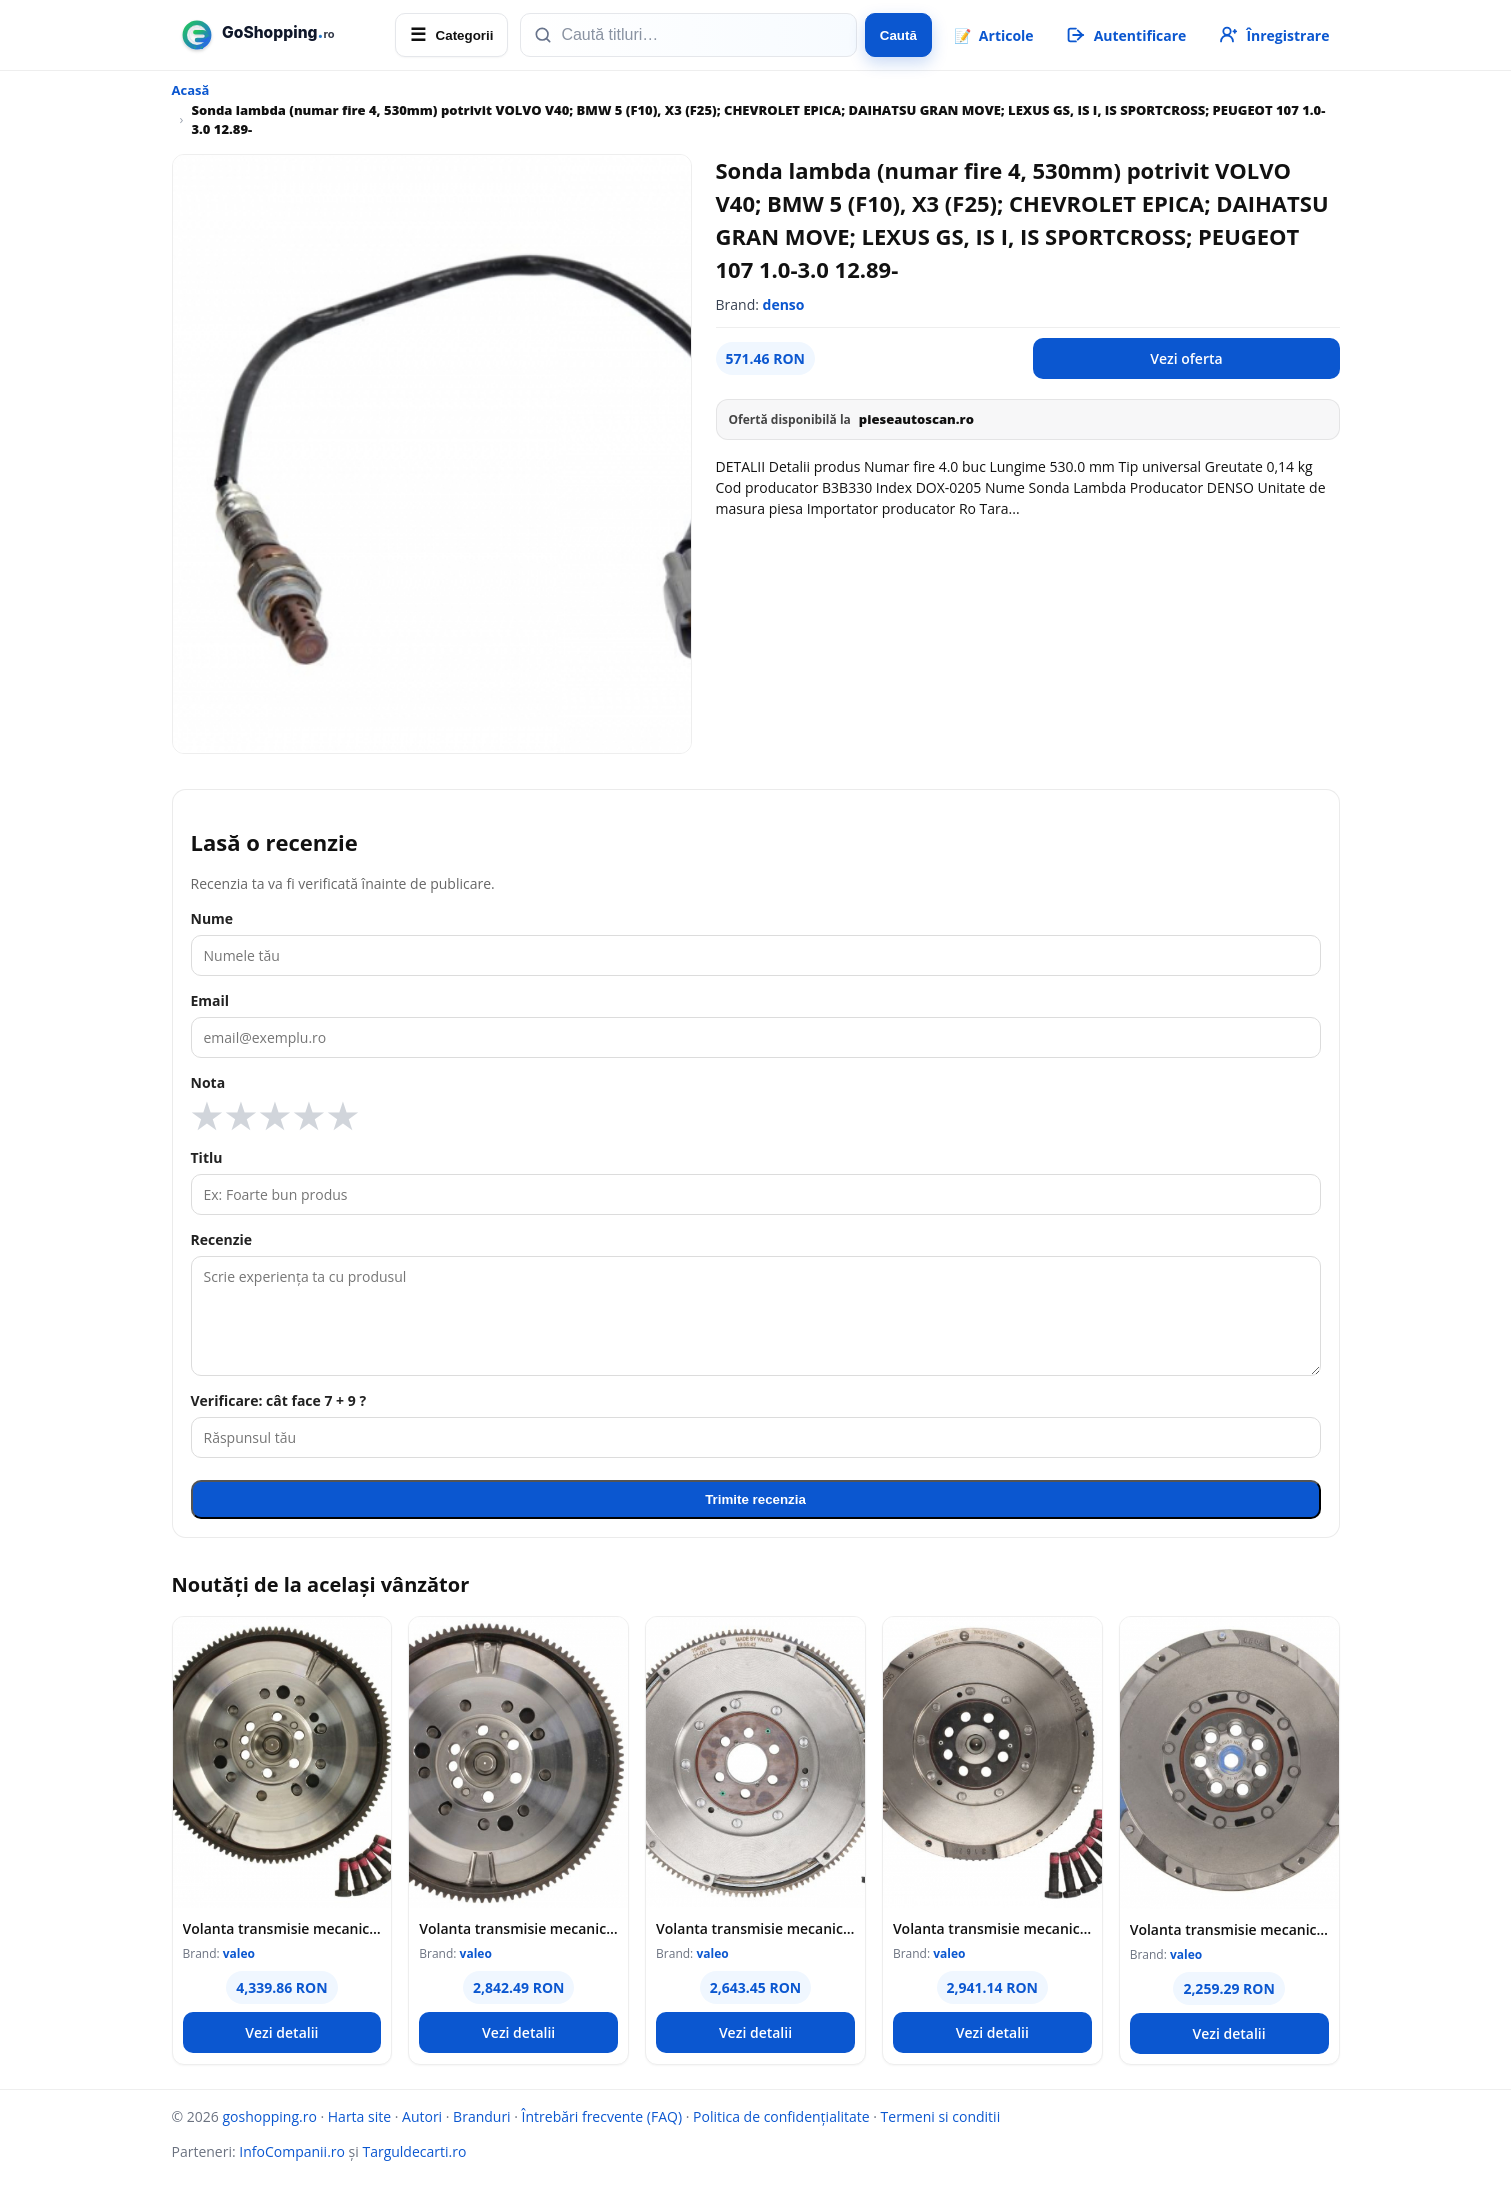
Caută (898, 35)
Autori (422, 2116)
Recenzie (222, 1239)
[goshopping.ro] (277, 35)
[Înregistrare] (1272, 35)
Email (210, 1000)
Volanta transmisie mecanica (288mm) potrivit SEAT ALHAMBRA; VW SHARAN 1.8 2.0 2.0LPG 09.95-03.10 (755, 1928)
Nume (212, 918)
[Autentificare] (1125, 35)
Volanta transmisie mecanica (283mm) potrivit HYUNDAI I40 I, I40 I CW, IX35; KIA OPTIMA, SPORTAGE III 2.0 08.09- (1229, 1929)
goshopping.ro (269, 2116)
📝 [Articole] (994, 35)
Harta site (359, 2116)
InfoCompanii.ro (292, 2151)
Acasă (191, 90)
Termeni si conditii (941, 2116)
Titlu (207, 1157)
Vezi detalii (281, 2032)
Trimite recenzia (755, 1499)
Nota (208, 1082)
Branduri (482, 2116)
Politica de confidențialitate (781, 2116)
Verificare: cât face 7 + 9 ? (279, 1400)
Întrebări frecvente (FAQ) (602, 2116)
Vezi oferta (1186, 358)
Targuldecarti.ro (414, 2151)
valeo (239, 1953)
